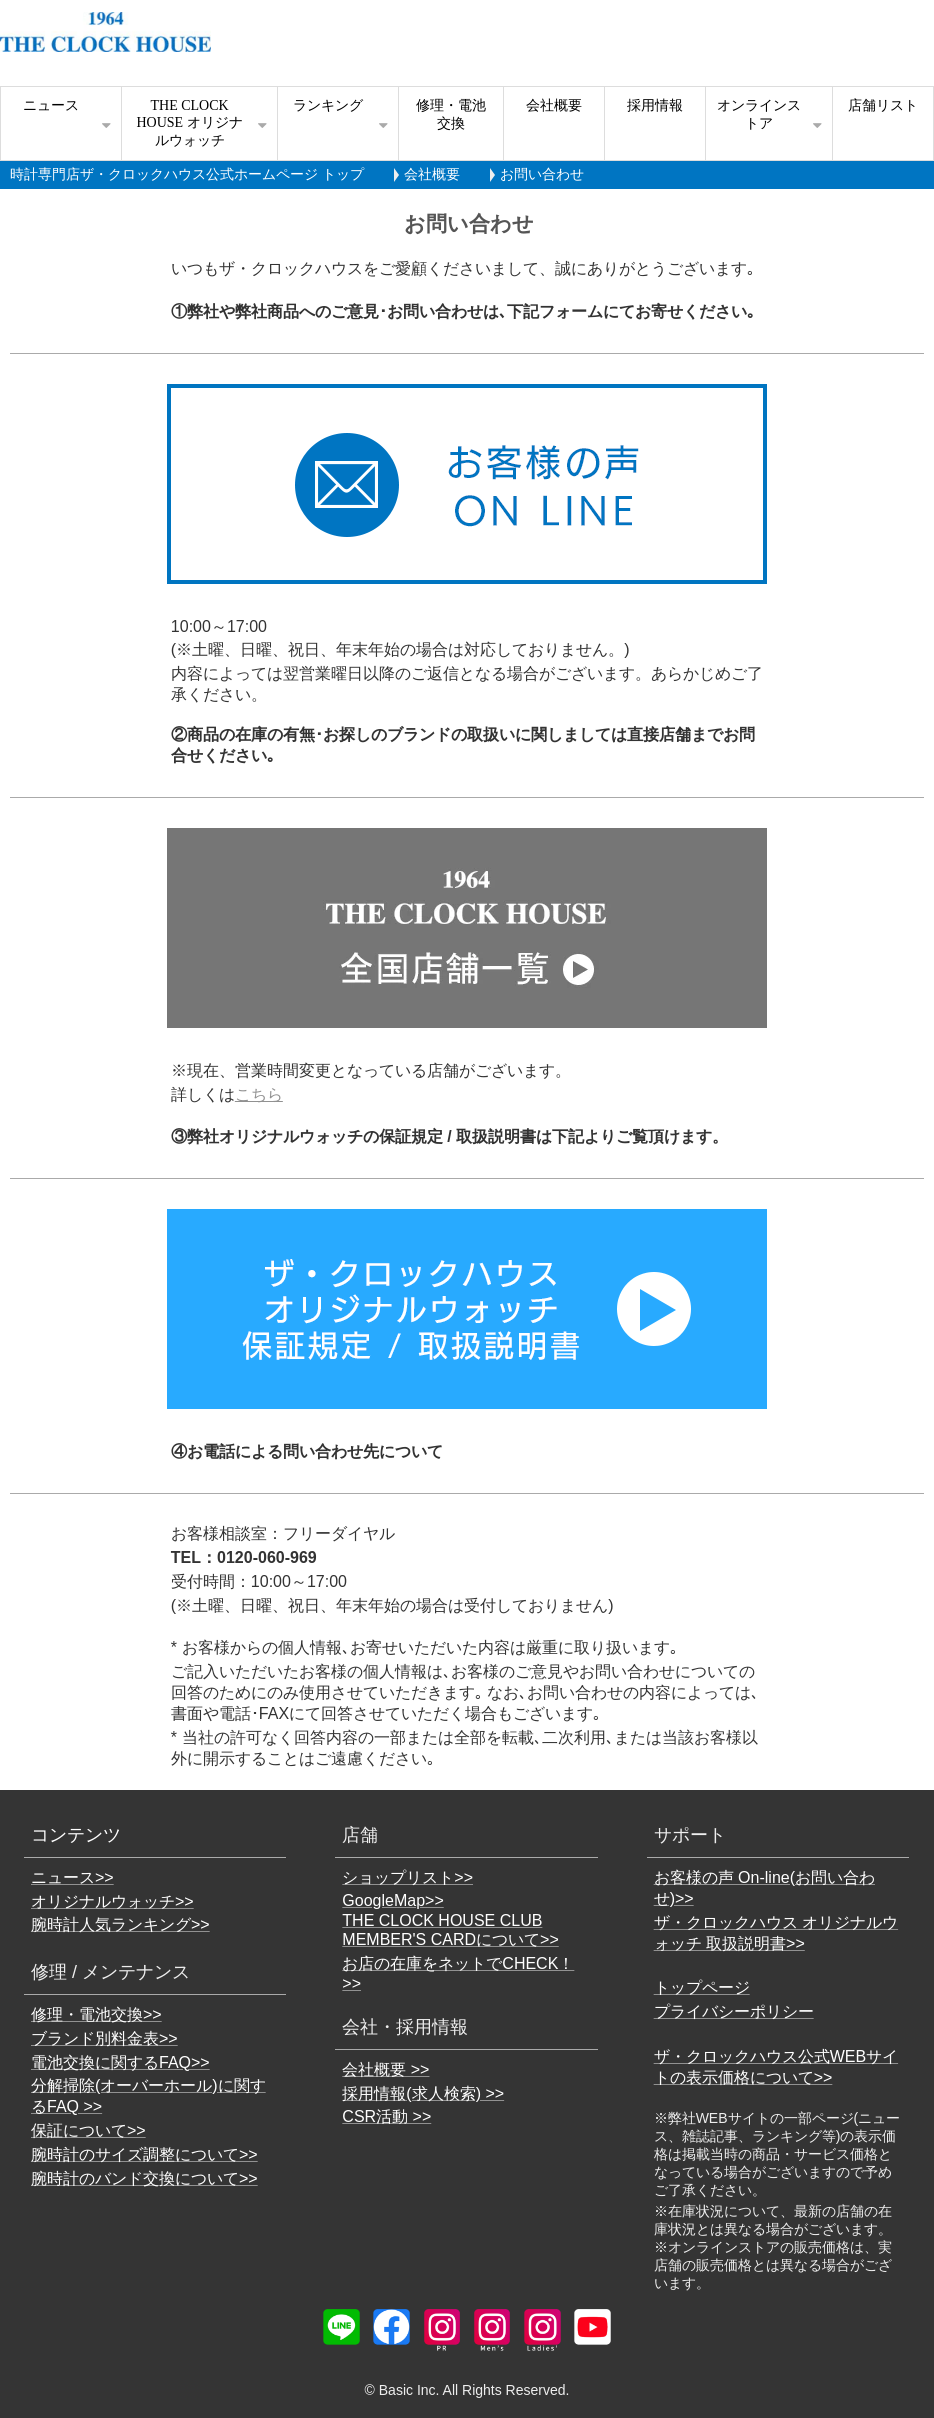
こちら (259, 1094)
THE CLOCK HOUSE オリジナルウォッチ (189, 123)
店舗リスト (883, 105)
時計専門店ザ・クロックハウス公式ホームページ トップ (187, 174)
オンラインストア (759, 114)
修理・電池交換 (451, 114)
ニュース (51, 105)
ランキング (328, 105)
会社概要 (554, 105)
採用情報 (655, 105)
